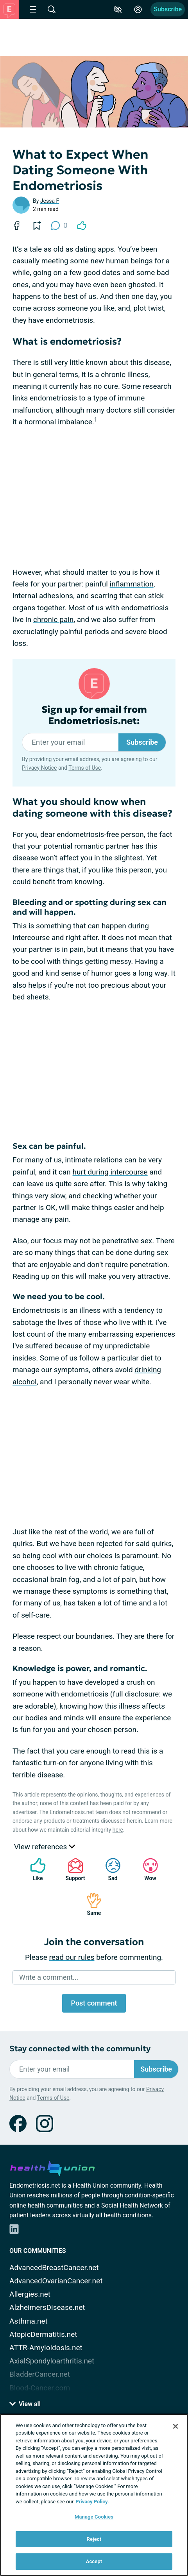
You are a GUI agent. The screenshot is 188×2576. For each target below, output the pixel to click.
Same (90, 1904)
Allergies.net (29, 2294)
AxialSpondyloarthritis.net (51, 2360)
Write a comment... (48, 1977)
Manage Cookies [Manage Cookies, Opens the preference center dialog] (94, 2517)
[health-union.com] (52, 2167)
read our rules (72, 1957)
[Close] (175, 2426)
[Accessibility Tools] (117, 9)
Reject (94, 2539)
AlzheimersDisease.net (47, 2307)
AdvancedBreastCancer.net (54, 2267)
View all (25, 2404)
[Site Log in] (138, 9)
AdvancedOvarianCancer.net (55, 2280)
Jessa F (49, 201)
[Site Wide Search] (51, 9)
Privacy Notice (39, 768)
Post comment (94, 2003)
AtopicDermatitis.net (43, 2334)
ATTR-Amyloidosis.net (45, 2347)
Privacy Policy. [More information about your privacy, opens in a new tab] (92, 2501)
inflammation (132, 583)
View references (44, 1846)
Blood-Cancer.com (39, 2387)
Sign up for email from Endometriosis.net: (94, 715)
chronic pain (53, 619)
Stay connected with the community (79, 2049)
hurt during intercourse (110, 1171)
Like (34, 1869)
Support (72, 1869)
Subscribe (168, 9)
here (118, 1830)
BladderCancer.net (39, 2374)
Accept (94, 2561)
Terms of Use (84, 768)
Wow (146, 1869)
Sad (109, 1869)
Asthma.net (28, 2321)
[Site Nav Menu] (32, 9)
